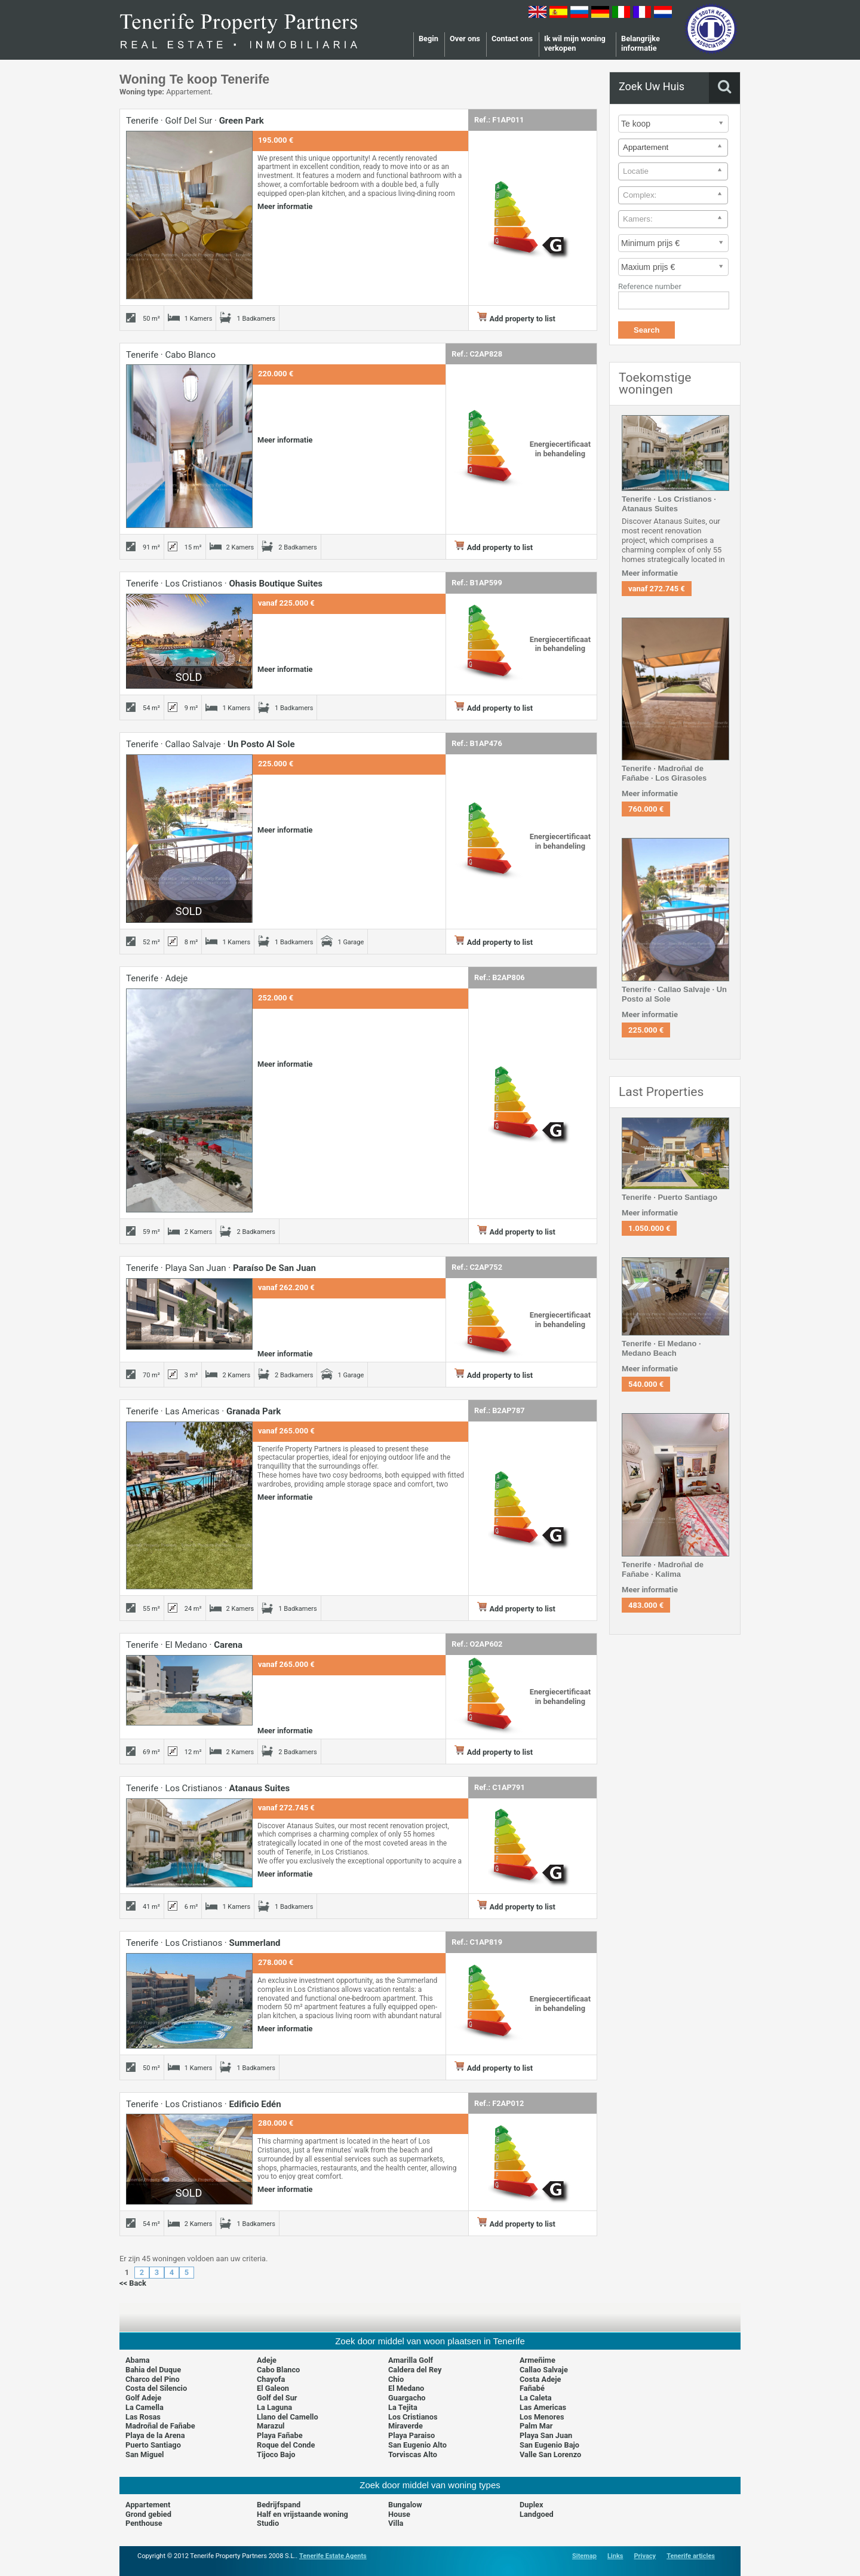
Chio (396, 2379)
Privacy (645, 2556)
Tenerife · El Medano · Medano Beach (661, 1348)
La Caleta (536, 2397)
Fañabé (532, 2388)
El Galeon (273, 2388)
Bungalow (405, 2504)
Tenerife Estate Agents (333, 2556)
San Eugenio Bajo (549, 2444)
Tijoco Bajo (276, 2454)
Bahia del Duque (153, 2369)
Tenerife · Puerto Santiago (669, 1197)
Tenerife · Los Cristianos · (224, 583)
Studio (268, 2523)
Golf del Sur (277, 2397)
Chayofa (271, 2379)
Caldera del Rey (414, 2369)
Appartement (147, 2504)
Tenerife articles (690, 2556)
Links (615, 2556)
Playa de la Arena (155, 2435)
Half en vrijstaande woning (302, 2514)
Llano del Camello (287, 2416)
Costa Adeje (540, 2379)
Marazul (270, 2425)
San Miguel (144, 2454)
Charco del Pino (152, 2379)
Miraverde (405, 2425)
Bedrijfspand (278, 2504)
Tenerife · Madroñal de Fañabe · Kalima (663, 1569)
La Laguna (274, 2407)
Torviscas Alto (412, 2454)
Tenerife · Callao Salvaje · (210, 744)
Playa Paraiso (411, 2435)
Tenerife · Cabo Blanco (171, 354)
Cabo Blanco (278, 2369)
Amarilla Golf (410, 2360)
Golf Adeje (143, 2397)
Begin (428, 38)
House (399, 2514)
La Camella (144, 2407)
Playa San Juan (546, 2435)
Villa (395, 2523)
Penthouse (143, 2523)
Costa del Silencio (156, 2388)
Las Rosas (143, 2416)
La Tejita (402, 2407)
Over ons (465, 38)
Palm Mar (536, 2425)
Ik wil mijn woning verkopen (575, 43)
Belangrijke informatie (640, 43)
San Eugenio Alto (417, 2444)
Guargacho (407, 2397)
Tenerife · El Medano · (184, 1644)
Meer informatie (285, 206)
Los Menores (542, 2416)
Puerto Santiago (153, 2444)
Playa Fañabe (280, 2435)
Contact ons (512, 38)
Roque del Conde (286, 2444)
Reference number (649, 286)
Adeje (267, 2360)
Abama (137, 2360)
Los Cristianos (412, 2416)
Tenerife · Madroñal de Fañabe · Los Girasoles (664, 773)
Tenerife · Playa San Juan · (221, 1268)
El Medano (406, 2388)
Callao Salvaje (544, 2369)
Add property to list (516, 318)
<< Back (132, 2283)
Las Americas (543, 2407)
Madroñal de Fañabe (160, 2425)
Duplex (531, 2504)
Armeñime (537, 2360)
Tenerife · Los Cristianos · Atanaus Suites (669, 504)
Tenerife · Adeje (157, 978)
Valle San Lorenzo (550, 2454)
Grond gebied (148, 2514)
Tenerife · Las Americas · (203, 1411)
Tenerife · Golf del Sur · (195, 120)
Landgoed (537, 2514)
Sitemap (584, 2556)
